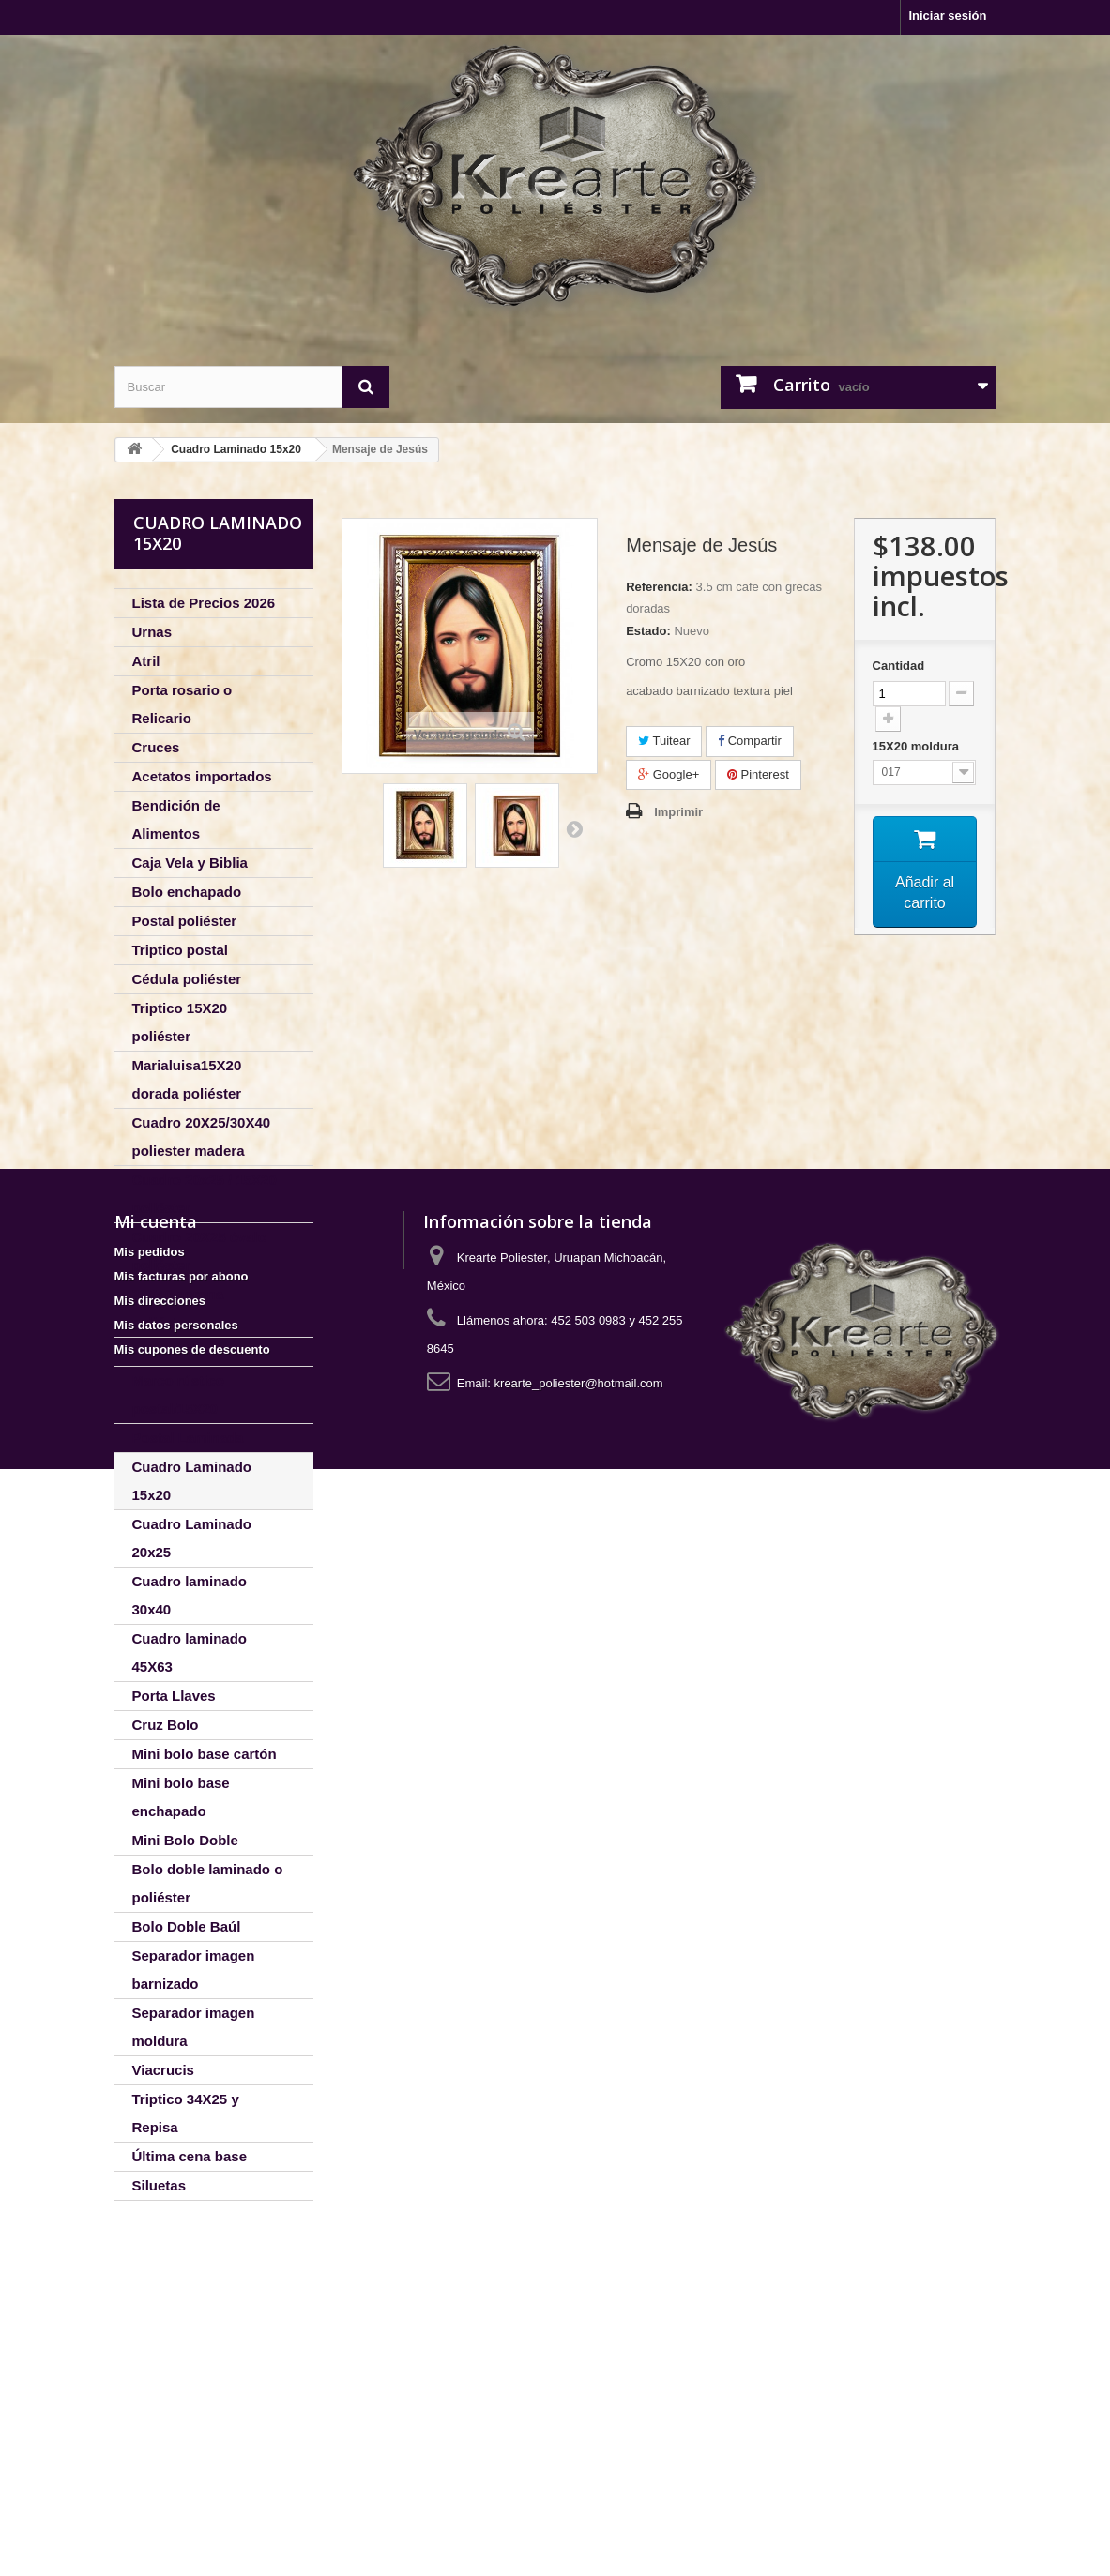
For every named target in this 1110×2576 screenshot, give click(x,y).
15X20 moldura (918, 746)
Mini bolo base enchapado (181, 1797)
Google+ (668, 774)
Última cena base (190, 2156)
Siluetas (159, 2185)
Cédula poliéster (187, 979)
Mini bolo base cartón (204, 1754)
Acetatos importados (202, 776)
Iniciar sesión (947, 15)
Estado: (648, 631)
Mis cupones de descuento (192, 2456)
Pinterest (758, 774)
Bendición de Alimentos (176, 819)
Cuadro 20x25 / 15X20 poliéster (204, 1194)
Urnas (152, 632)
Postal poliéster (184, 921)
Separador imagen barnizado (193, 1969)
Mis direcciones (160, 2408)
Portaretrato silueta (197, 1351)
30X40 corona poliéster (178, 1308)
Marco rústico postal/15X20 (178, 1394)
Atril (146, 661)
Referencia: (659, 587)
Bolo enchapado (187, 892)
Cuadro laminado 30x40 (190, 1595)
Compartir (750, 741)
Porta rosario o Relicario (182, 704)
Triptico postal (180, 950)
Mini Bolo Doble (185, 1840)
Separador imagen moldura (193, 2027)
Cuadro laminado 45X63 (190, 1652)
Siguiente (574, 828)
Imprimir (678, 812)
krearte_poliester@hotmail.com (578, 2490)
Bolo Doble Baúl (186, 1926)
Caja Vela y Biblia (190, 863)
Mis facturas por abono (181, 2383)
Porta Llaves (174, 1696)
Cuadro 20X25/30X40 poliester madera (201, 1136)
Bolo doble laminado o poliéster (207, 1883)
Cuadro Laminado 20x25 (192, 1538)
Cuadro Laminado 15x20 (192, 1481)
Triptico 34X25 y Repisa (185, 2113)
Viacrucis (163, 2070)
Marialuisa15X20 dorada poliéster (187, 1079)
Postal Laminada (188, 1438)
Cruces (156, 747)
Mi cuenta (155, 2328)
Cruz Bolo (165, 1725)
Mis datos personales (176, 2432)
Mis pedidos (149, 2359)
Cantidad (899, 666)
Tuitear (664, 741)
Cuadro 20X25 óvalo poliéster (199, 1251)
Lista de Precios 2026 (204, 603)
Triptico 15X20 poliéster (180, 1022)
